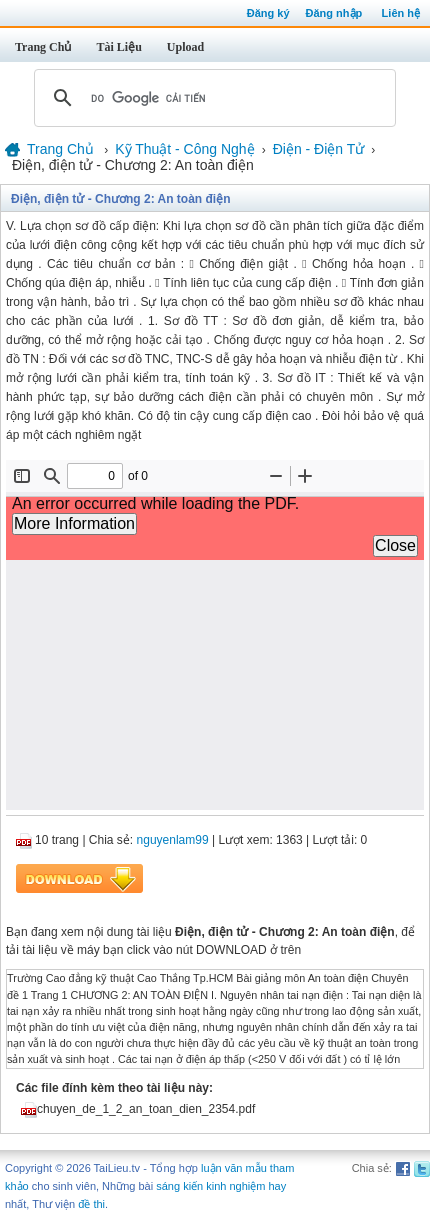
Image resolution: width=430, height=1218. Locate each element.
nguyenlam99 (173, 840)
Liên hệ (401, 13)
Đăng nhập (334, 13)
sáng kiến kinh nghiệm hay (221, 1186)
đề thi (91, 1204)
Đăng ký (268, 13)
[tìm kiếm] (212, 98)
